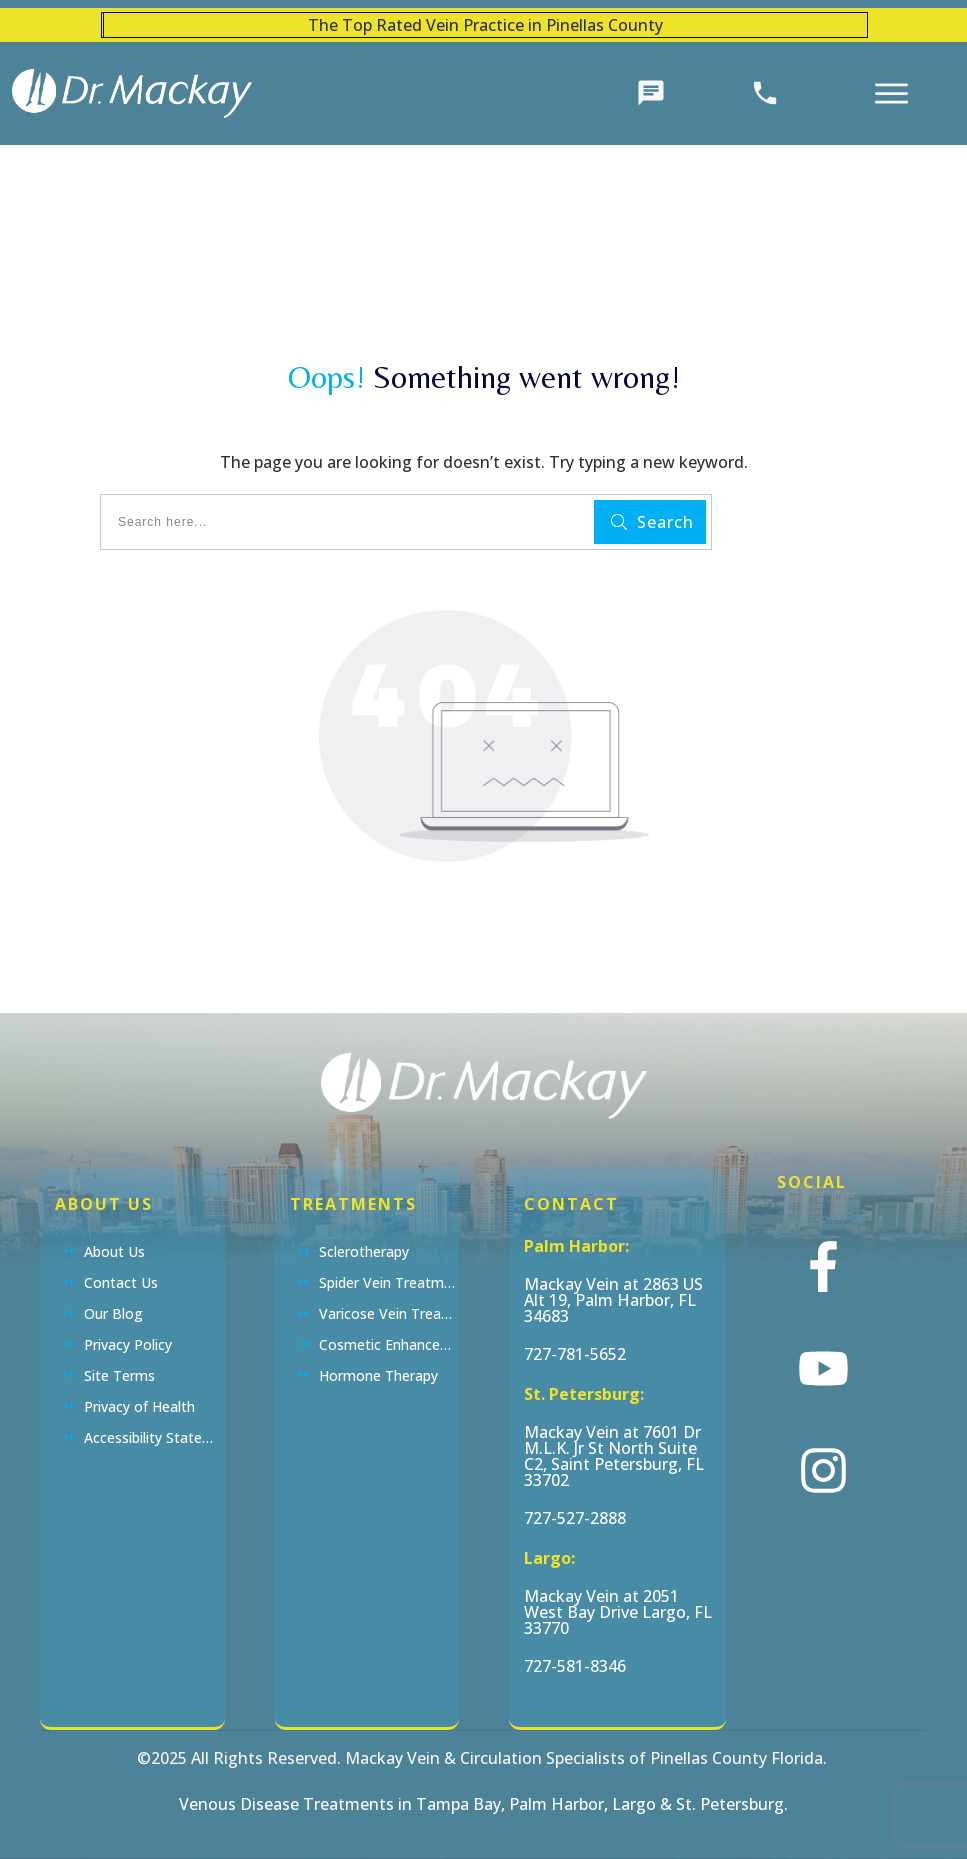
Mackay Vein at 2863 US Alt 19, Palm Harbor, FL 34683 (613, 1300)
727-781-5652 (575, 1354)
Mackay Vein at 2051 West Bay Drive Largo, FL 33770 (618, 1612)
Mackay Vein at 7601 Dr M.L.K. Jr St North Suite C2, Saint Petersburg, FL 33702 (614, 1456)
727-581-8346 (575, 1666)
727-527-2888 (575, 1518)
